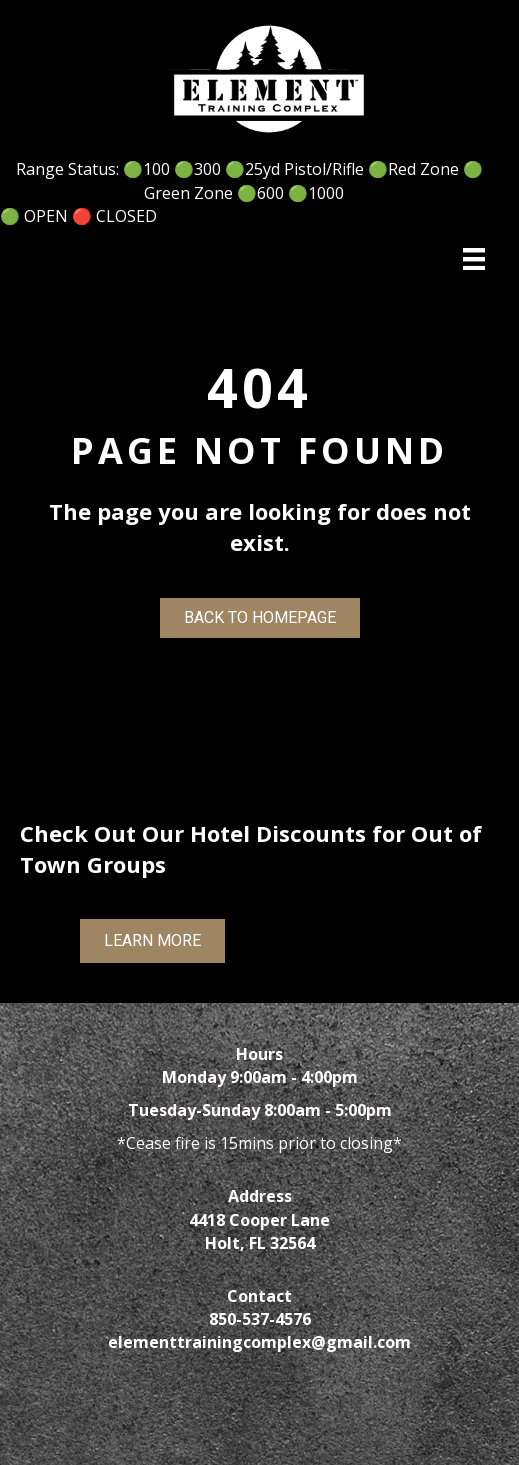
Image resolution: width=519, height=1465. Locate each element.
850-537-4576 (260, 1319)
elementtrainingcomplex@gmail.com (259, 1342)
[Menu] (474, 259)
